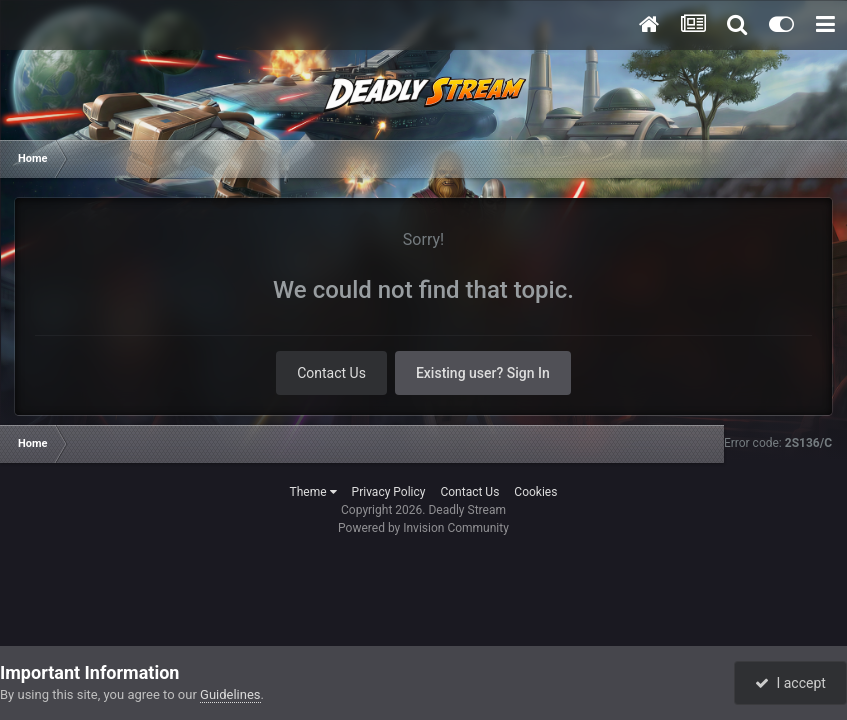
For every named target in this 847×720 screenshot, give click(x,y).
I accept (790, 683)
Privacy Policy (389, 492)
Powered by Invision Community (423, 528)
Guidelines (230, 694)
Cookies (535, 492)
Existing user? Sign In (483, 373)
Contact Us (331, 373)
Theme (313, 492)
